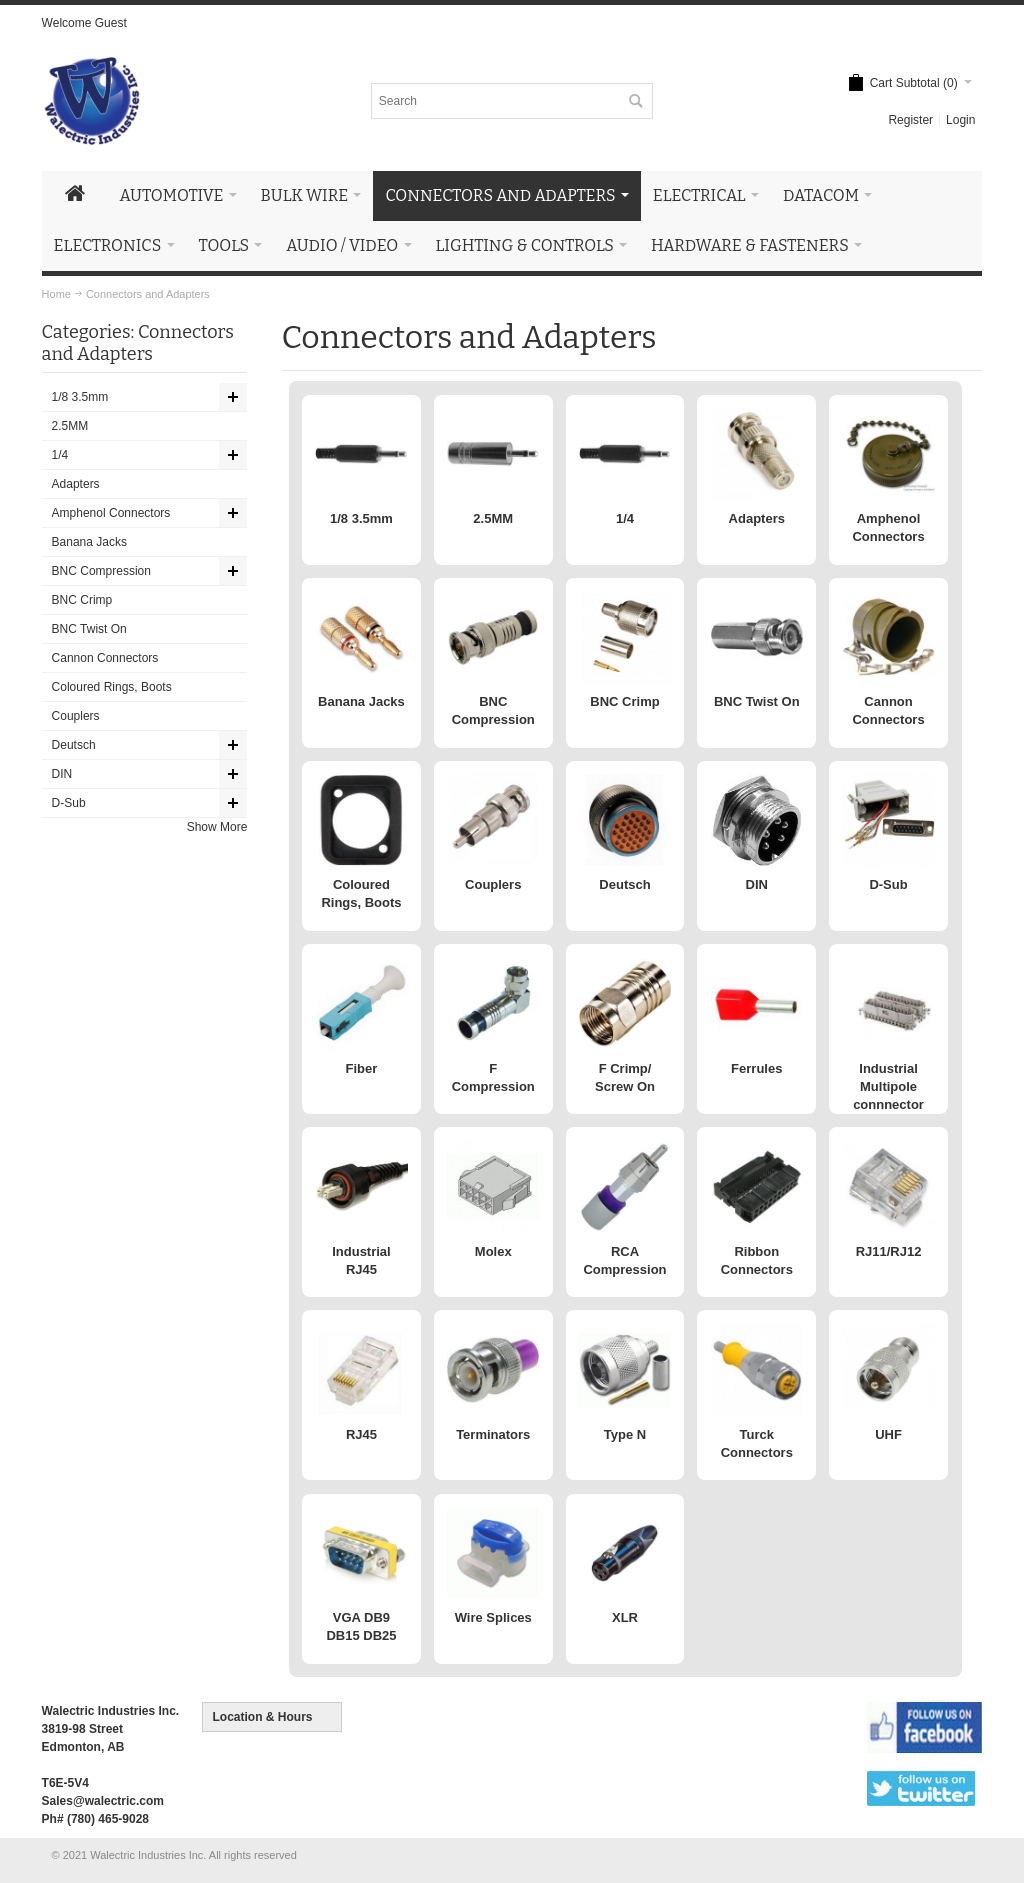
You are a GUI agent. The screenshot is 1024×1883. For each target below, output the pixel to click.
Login (960, 120)
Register (910, 120)
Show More (217, 827)
